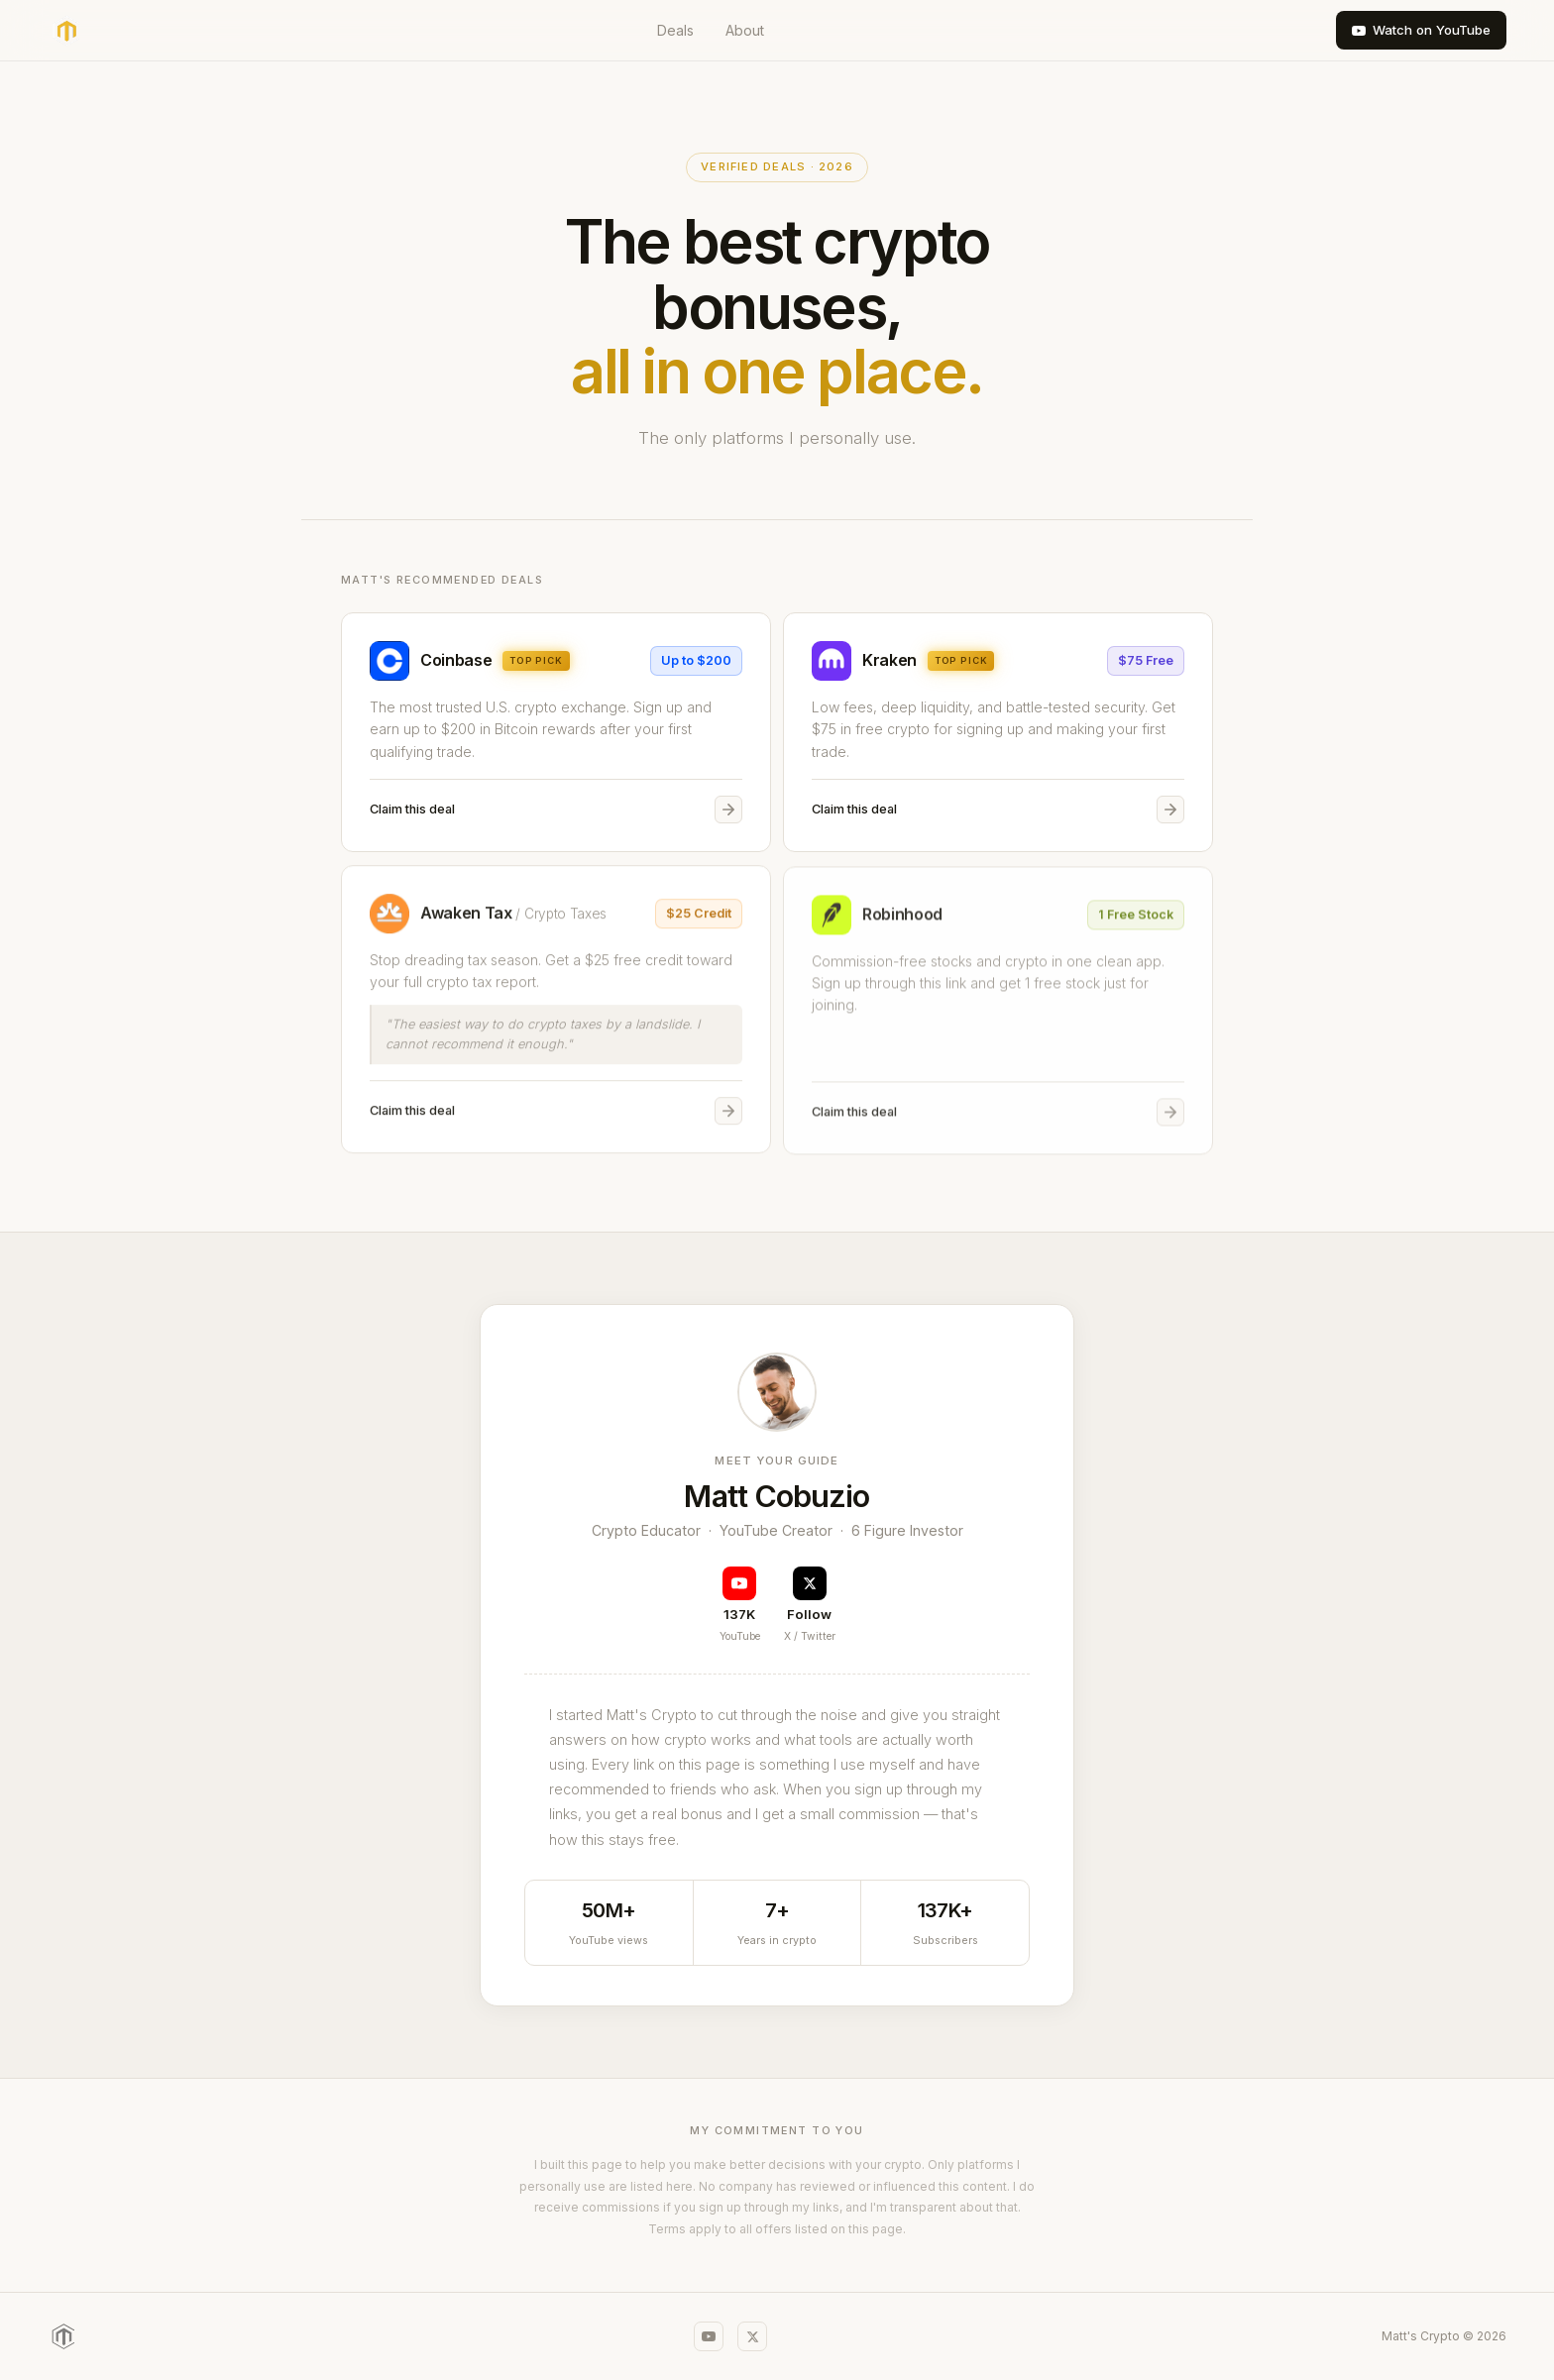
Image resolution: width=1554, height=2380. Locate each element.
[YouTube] (708, 2336)
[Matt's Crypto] (63, 2336)
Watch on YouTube (1421, 30)
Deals (675, 30)
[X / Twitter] (752, 2336)
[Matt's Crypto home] (66, 31)
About (744, 30)
